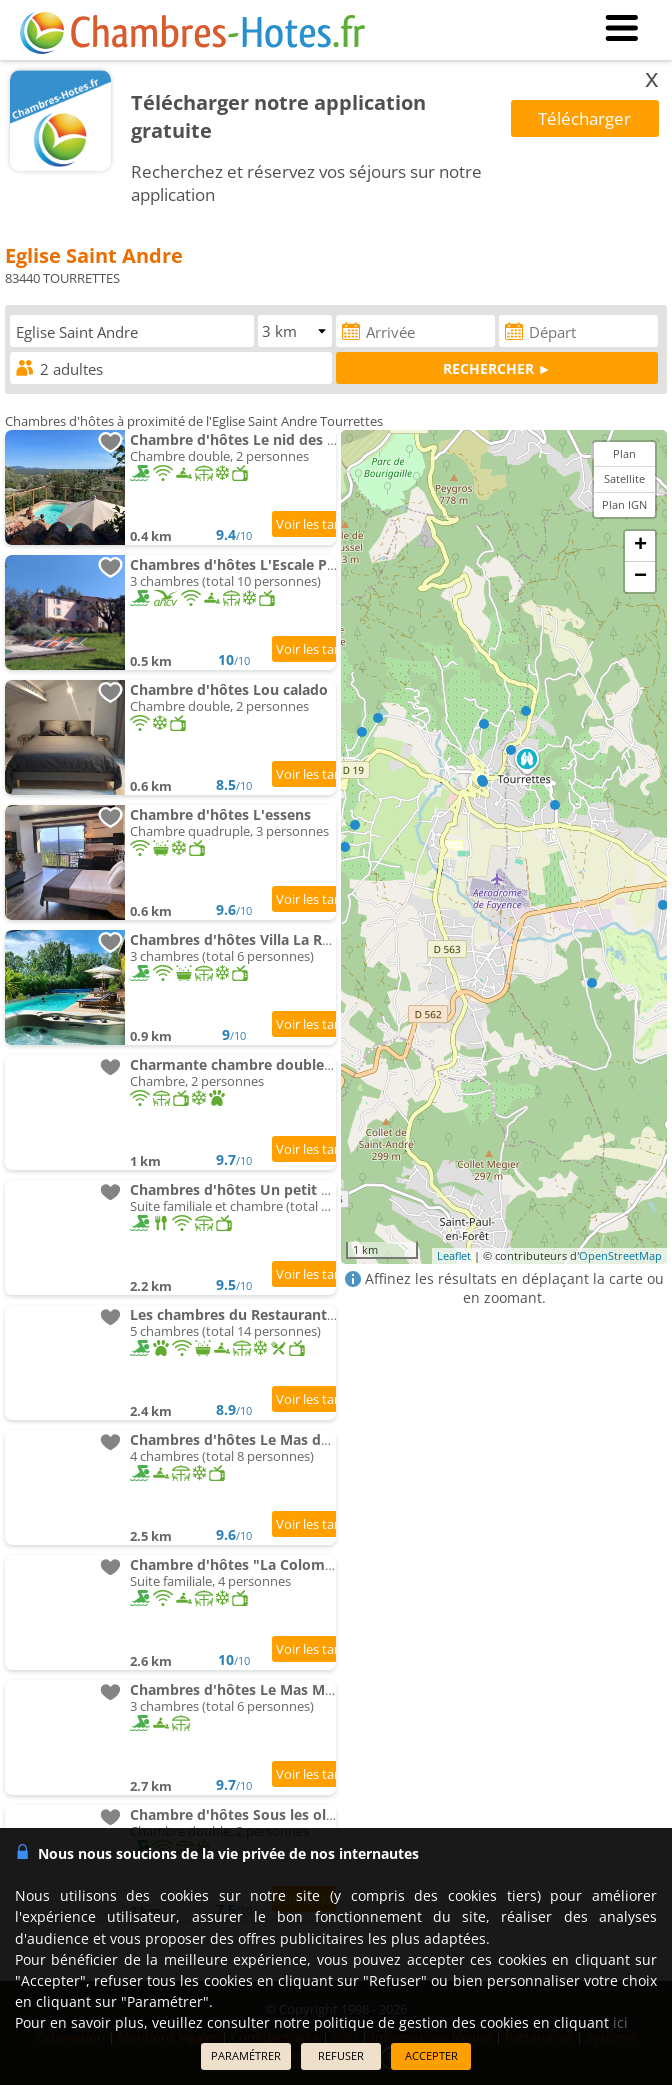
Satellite (624, 478)
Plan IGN (624, 504)
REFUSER (341, 2055)
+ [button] (640, 546)
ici (620, 2022)
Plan (624, 453)
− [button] (640, 577)
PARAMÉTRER (246, 2055)
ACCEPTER (431, 2055)
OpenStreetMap (620, 1255)
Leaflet (454, 1255)
